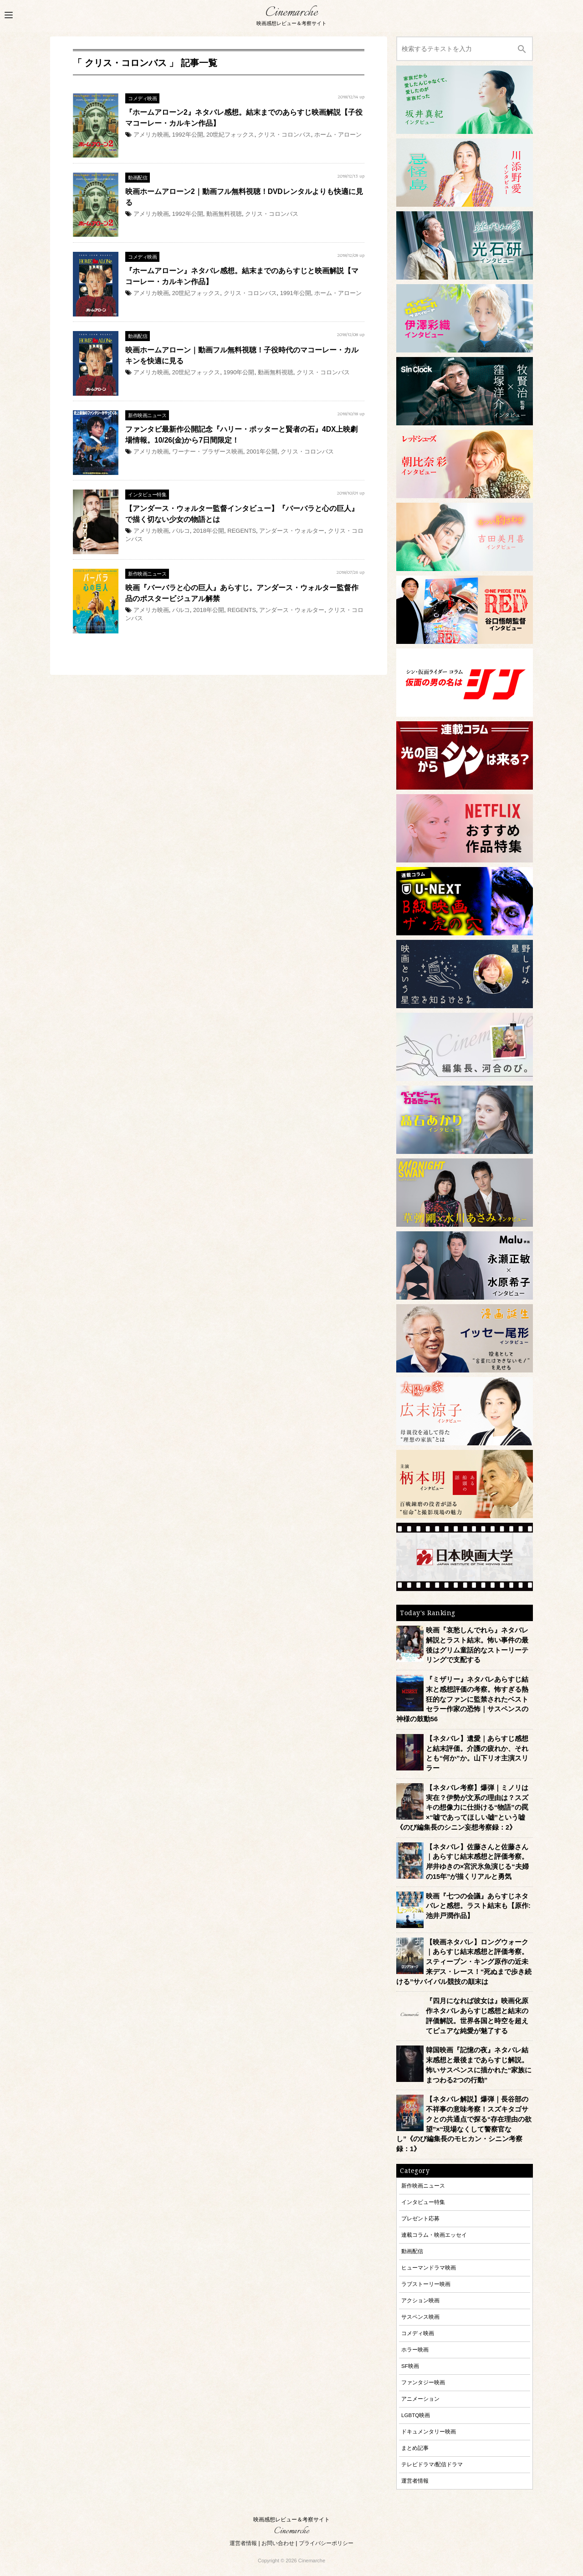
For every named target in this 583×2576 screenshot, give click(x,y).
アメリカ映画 (151, 134)
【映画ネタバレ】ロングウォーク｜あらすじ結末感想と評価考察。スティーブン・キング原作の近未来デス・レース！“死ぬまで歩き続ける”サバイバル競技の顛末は (464, 1961)
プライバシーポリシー (326, 2543)
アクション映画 (420, 2300)
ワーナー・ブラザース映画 (207, 451)
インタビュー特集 (147, 494)
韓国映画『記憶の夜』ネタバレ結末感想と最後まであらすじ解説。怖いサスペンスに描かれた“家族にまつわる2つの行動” (479, 2064)
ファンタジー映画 (423, 2382)
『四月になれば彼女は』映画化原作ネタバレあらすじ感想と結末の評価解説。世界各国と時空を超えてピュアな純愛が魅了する (477, 2015)
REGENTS (241, 530)
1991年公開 (295, 293)
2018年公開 (208, 530)
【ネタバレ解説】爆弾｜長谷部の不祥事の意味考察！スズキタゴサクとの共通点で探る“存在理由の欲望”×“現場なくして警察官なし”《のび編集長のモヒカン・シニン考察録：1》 (464, 2124)
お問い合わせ (277, 2543)
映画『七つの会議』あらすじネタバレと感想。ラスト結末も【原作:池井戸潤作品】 (478, 1906)
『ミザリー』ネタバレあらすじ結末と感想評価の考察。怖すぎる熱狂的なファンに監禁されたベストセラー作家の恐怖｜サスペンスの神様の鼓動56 (462, 1699)
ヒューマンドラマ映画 (428, 2267)
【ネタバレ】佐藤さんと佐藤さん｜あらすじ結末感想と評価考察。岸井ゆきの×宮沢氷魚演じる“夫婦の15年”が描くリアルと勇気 (477, 1861)
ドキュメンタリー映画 (428, 2431)
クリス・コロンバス (284, 134)
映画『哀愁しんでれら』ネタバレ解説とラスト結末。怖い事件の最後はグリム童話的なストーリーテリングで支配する (477, 1645)
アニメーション (420, 2399)
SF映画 (410, 2366)
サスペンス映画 (420, 2317)
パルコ (181, 530)
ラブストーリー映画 (425, 2284)
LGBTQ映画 (415, 2415)
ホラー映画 (415, 2349)
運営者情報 (415, 2481)
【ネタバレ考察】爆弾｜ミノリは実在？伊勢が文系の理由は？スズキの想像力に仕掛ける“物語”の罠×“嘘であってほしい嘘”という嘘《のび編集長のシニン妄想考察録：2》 (462, 1807)
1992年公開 (187, 134)
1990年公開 (239, 372)
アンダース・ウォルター (291, 530)
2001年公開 (261, 451)
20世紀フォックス (230, 134)
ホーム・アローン (338, 134)
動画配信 (137, 177)
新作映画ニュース (147, 415)
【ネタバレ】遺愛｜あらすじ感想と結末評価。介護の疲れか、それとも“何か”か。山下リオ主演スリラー (477, 1753)
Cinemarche (291, 12)
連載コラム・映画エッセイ (434, 2235)
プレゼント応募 (420, 2218)
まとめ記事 (415, 2448)
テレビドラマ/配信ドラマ (432, 2464)
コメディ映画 (142, 98)
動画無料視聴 (224, 213)
